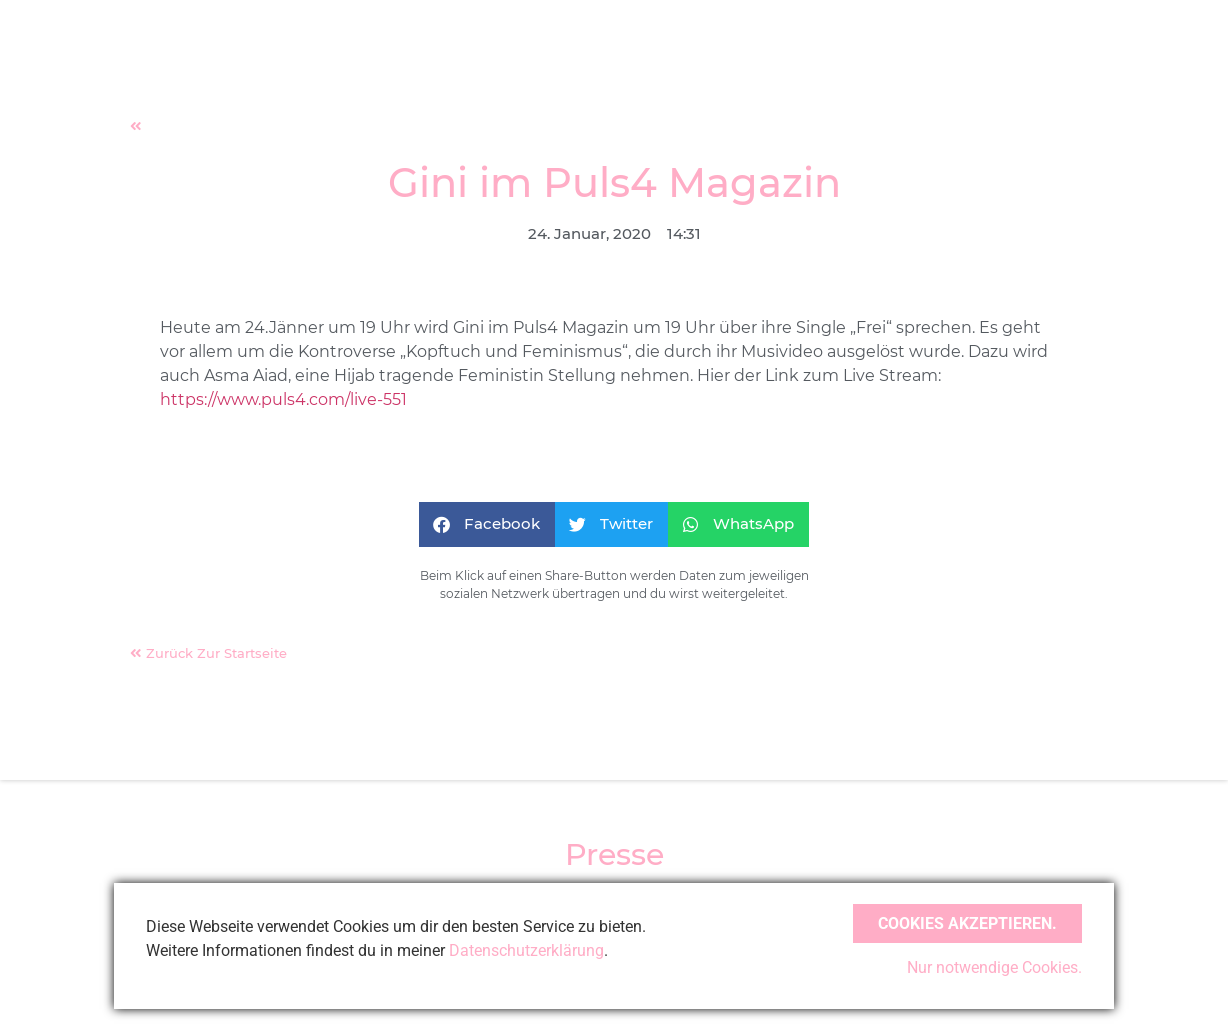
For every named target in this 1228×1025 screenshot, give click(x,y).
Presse (614, 854)
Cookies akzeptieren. (967, 923)
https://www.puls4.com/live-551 (283, 399)
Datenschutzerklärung (526, 950)
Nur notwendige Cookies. (994, 967)
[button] (487, 524)
